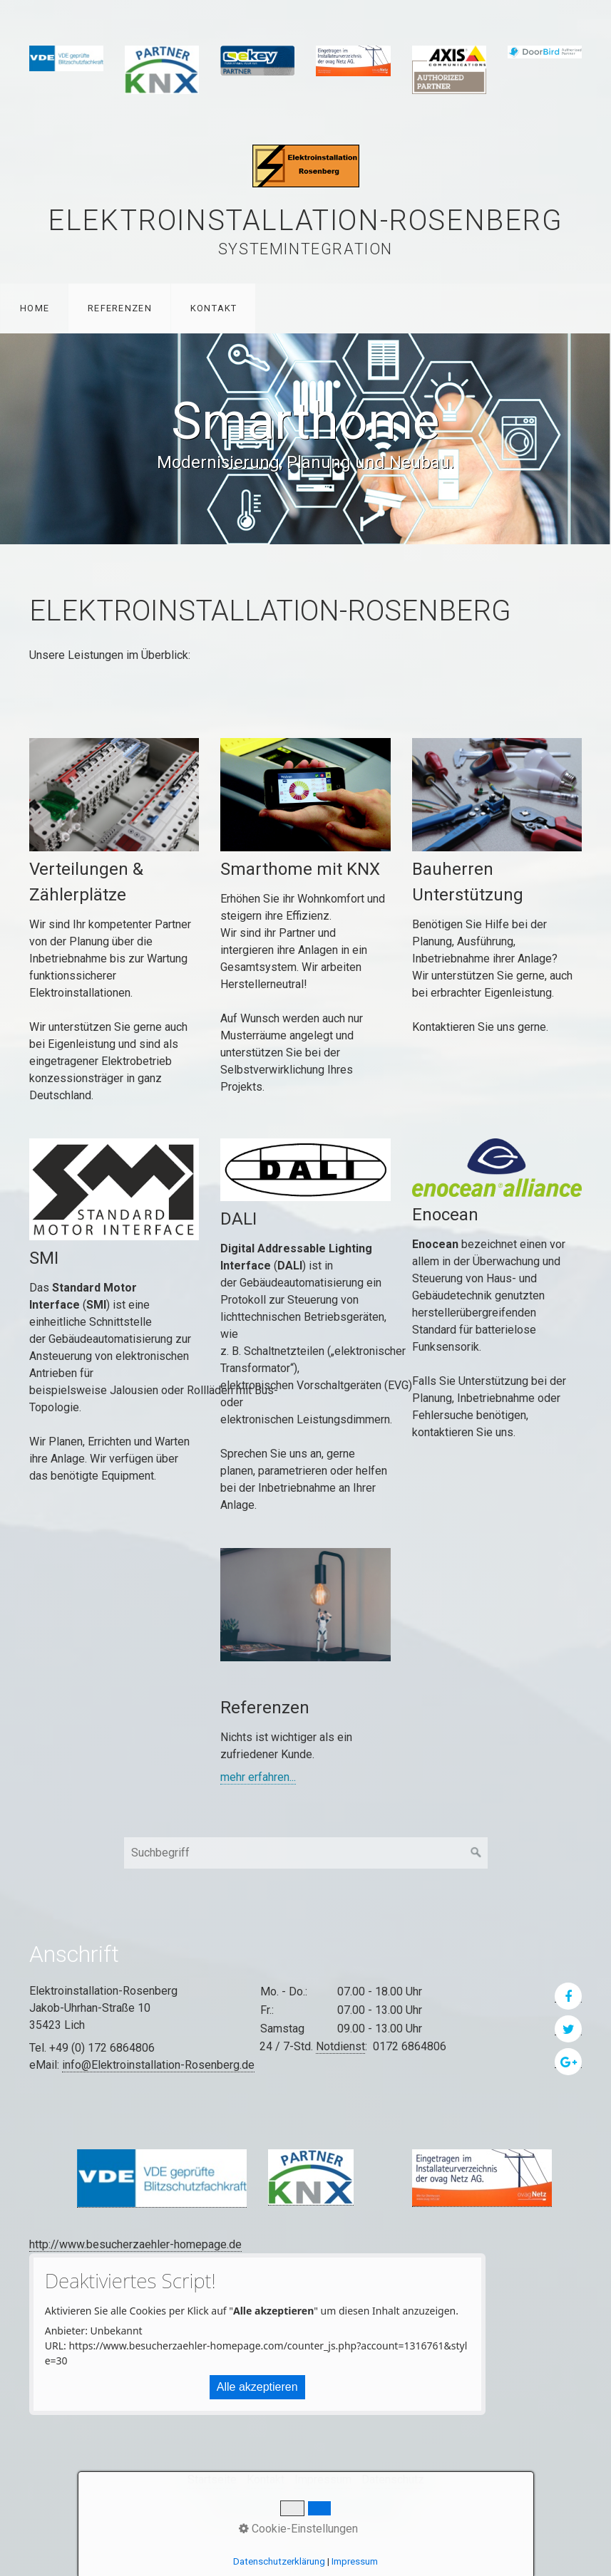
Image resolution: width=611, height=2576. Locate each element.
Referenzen (120, 308)
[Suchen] (476, 1853)
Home (34, 308)
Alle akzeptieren (257, 2387)
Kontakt (213, 308)
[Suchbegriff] (306, 1853)
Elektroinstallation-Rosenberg (305, 220)
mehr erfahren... (258, 1777)
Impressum (322, 2479)
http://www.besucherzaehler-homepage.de (135, 2244)
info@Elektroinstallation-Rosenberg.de (158, 2065)
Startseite (212, 2479)
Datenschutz (392, 2479)
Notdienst (340, 2046)
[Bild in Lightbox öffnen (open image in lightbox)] (162, 2178)
